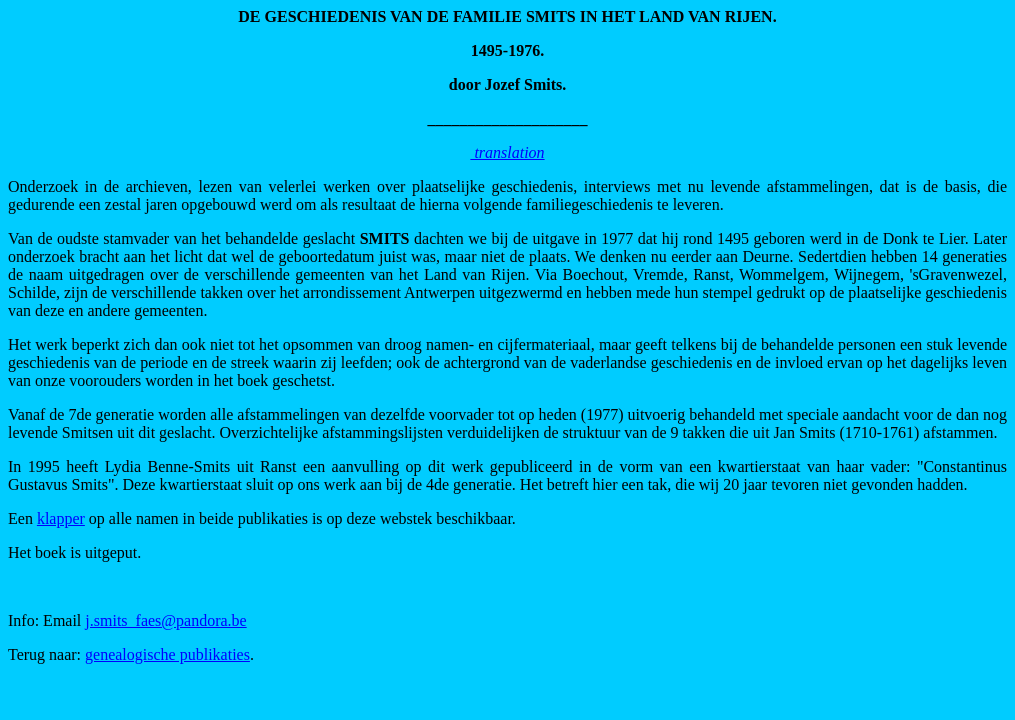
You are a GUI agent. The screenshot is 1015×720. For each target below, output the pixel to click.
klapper (61, 518)
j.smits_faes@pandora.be (165, 620)
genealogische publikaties (167, 654)
